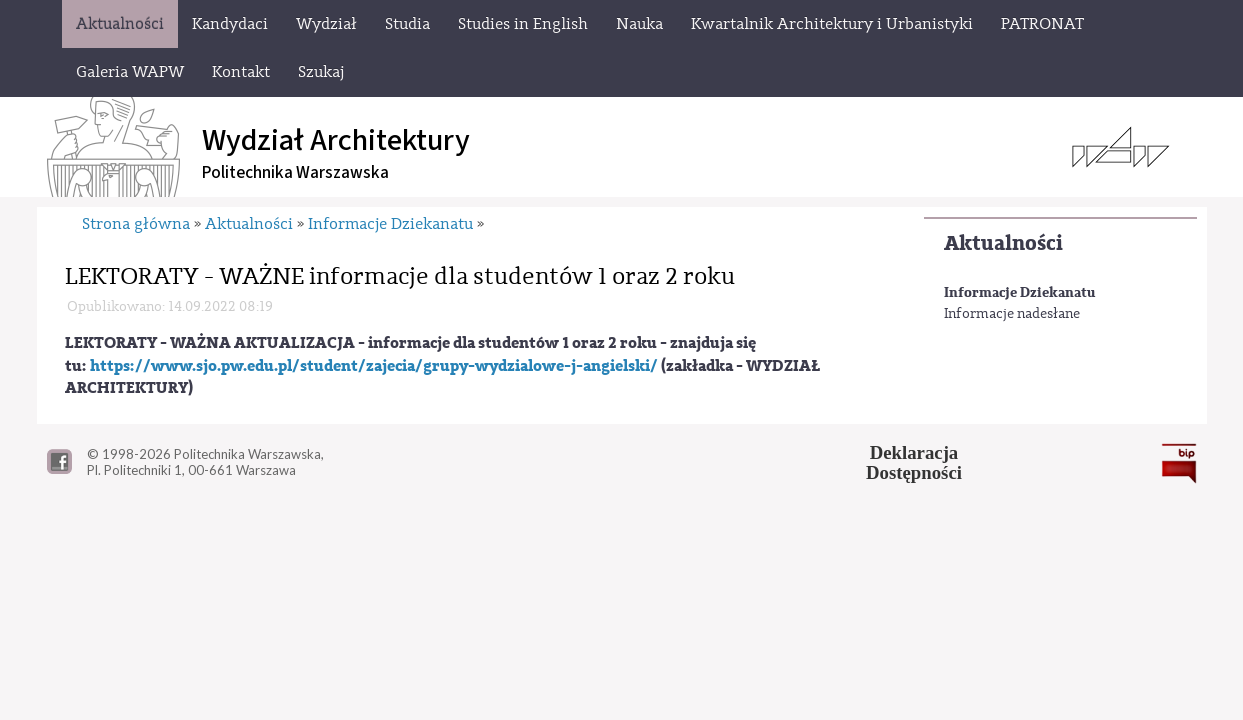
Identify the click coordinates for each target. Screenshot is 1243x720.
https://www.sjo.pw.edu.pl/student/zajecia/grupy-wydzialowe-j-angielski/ (374, 366)
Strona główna (136, 224)
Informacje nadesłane (1012, 314)
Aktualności (1003, 243)
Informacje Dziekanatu (1019, 292)
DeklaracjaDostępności (914, 463)
